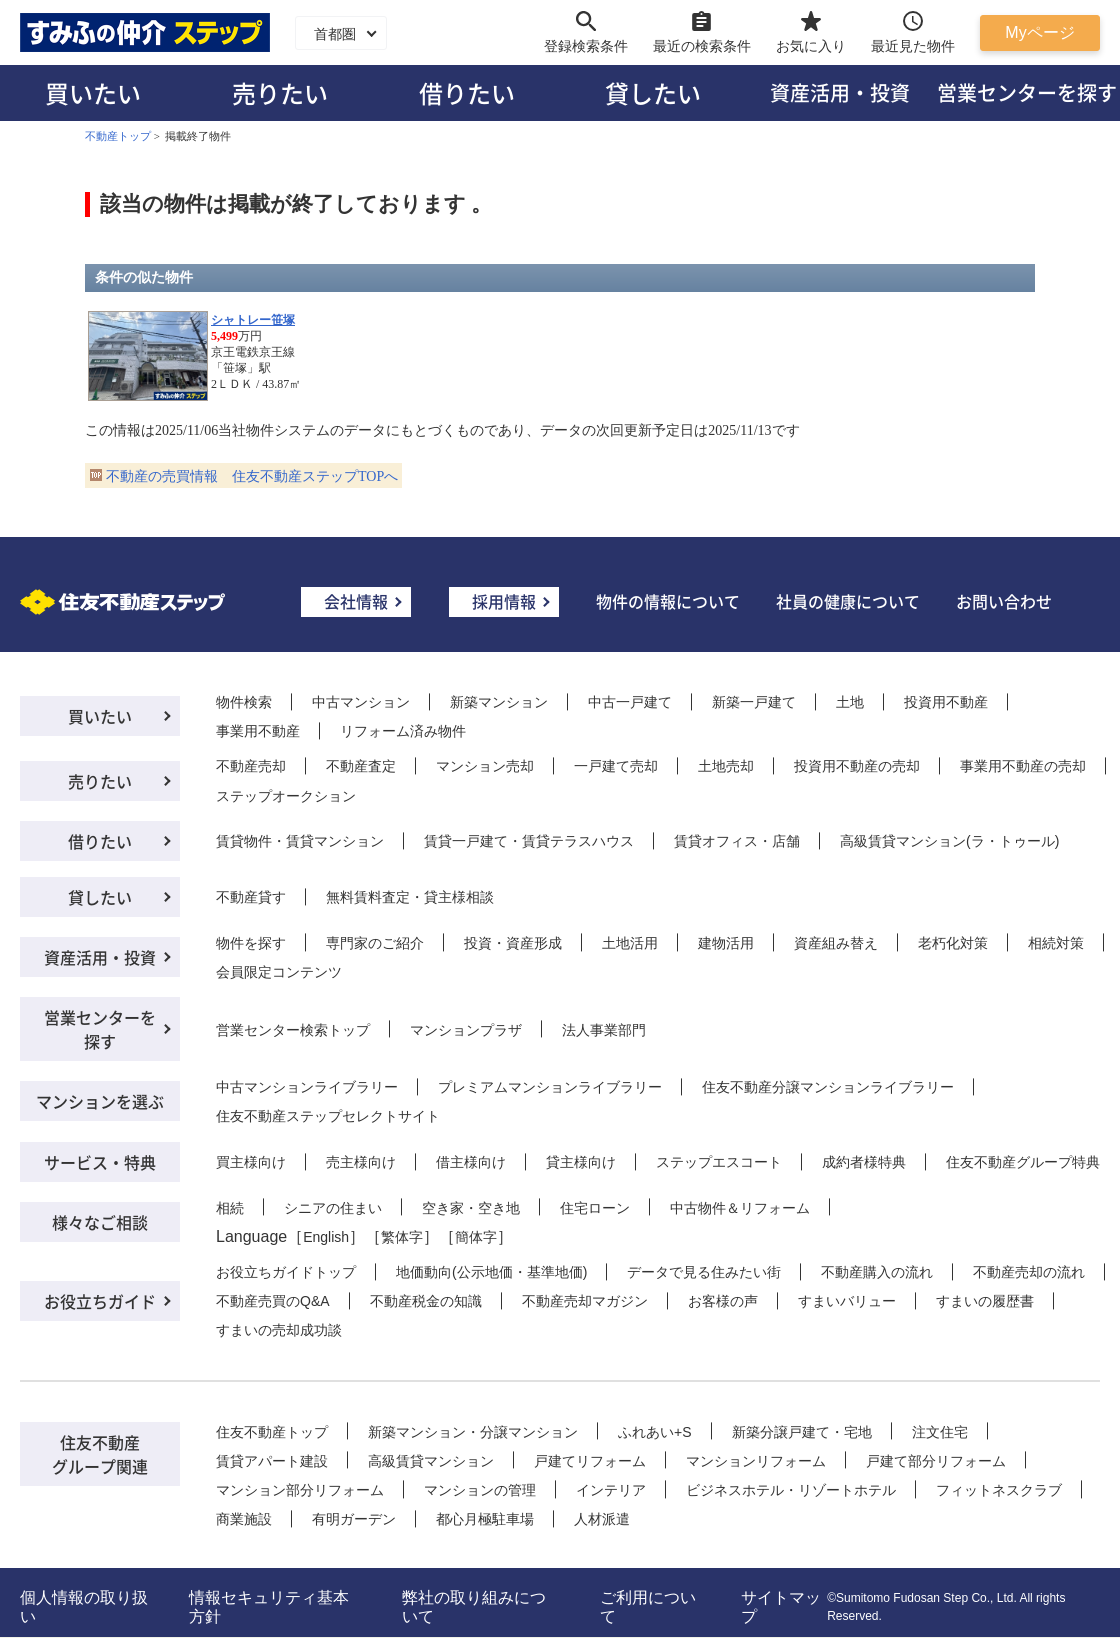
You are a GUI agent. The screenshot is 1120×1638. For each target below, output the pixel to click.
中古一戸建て (630, 702)
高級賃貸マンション (431, 1461)
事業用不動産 (258, 731)
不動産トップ (118, 136)
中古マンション (361, 702)
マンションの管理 (480, 1490)
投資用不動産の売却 (857, 766)
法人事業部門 (604, 1030)
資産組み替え (836, 943)
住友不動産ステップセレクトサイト (328, 1116)
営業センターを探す (100, 1029)
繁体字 (402, 1237)
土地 (850, 702)
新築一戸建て (754, 702)
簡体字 (476, 1237)
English (326, 1237)
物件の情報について (668, 601)
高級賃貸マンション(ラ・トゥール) (949, 841)
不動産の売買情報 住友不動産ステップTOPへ (252, 476)
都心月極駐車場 (485, 1519)
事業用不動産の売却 (1023, 766)
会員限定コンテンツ (279, 972)
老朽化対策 (953, 943)
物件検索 (244, 702)
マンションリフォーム (756, 1461)
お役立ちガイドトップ (286, 1272)
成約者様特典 (864, 1162)
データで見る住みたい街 (704, 1272)
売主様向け (361, 1162)
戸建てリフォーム (590, 1461)
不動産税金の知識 (426, 1301)
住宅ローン (595, 1208)
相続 (230, 1208)
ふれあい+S (655, 1432)
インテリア (611, 1490)
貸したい (653, 92)
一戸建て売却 (616, 766)
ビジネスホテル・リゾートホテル (791, 1490)
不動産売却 (251, 766)
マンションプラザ (466, 1030)
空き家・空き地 (471, 1208)
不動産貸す (251, 897)
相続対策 (1056, 943)
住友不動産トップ (272, 1432)
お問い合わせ (1004, 601)
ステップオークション (286, 796)
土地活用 (630, 943)
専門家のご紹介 (375, 943)
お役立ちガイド (100, 1301)
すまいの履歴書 (985, 1301)
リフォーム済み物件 (403, 731)
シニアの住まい (333, 1208)
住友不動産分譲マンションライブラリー (828, 1087)
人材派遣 (602, 1519)
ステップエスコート (719, 1162)
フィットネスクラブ (999, 1490)
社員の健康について (848, 601)
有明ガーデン (354, 1519)
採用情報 (504, 601)
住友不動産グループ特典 (1023, 1162)
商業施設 (244, 1519)
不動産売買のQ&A (273, 1301)
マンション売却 (485, 766)
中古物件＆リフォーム (740, 1208)
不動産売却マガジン (585, 1301)
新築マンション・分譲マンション (473, 1432)
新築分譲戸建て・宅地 (802, 1432)
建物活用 (726, 943)
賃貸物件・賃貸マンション (300, 841)
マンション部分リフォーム (300, 1490)
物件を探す (251, 943)
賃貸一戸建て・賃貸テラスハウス (529, 841)
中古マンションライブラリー (307, 1087)
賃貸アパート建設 (272, 1461)
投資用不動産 (946, 702)
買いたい (93, 92)
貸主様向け (581, 1162)
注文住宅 (940, 1432)
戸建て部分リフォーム (936, 1461)
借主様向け (471, 1162)
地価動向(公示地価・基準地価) (491, 1272)
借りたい (467, 92)
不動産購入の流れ (877, 1272)
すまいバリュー (847, 1301)
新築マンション (499, 702)
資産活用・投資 (840, 92)
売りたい (280, 92)
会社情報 (356, 601)
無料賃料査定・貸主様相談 (410, 897)
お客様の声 (723, 1301)
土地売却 (726, 766)
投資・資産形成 (513, 943)
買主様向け (251, 1162)
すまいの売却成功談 (279, 1330)
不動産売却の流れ (1029, 1272)
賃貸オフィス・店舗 (737, 841)
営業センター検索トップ (293, 1030)
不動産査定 (361, 766)
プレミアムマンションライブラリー (550, 1087)
